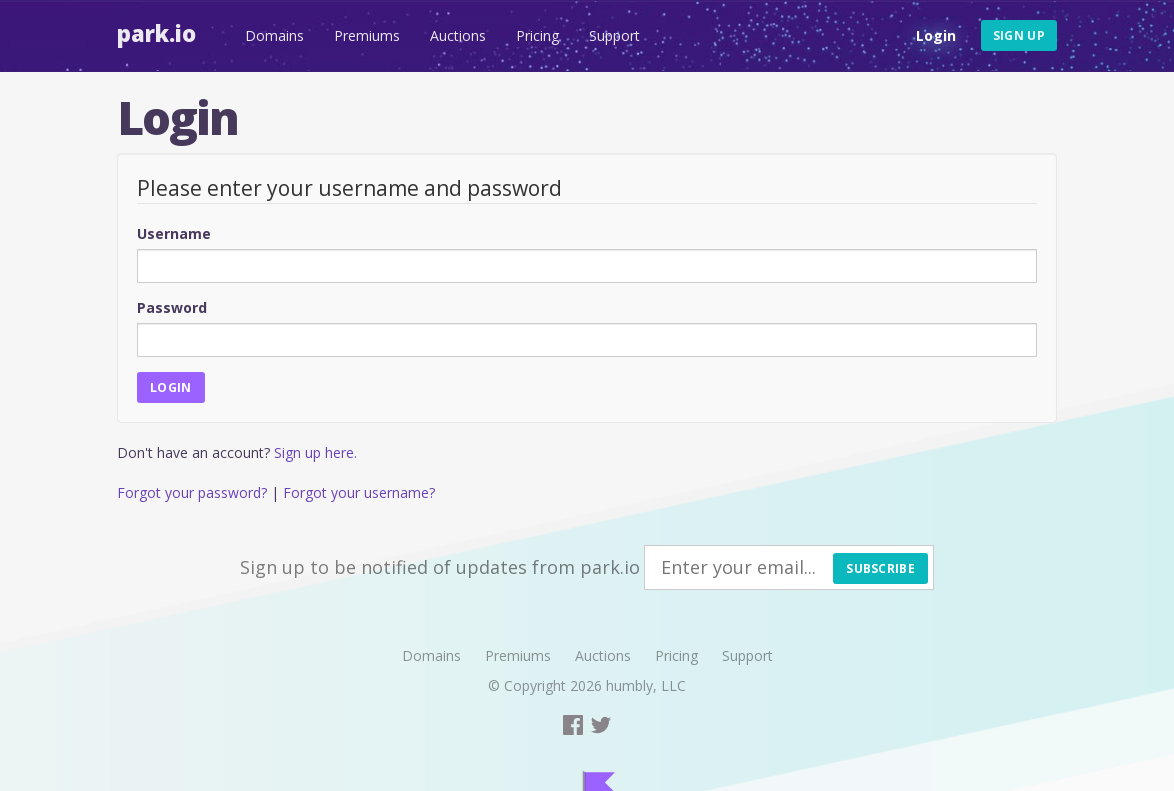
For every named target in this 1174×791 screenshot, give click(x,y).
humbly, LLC (646, 685)
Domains (274, 35)
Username (174, 233)
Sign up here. (315, 452)
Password (172, 307)
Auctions (458, 35)
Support (614, 35)
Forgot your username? (359, 492)
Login (936, 35)
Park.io (156, 33)
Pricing (537, 35)
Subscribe (880, 568)
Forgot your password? (192, 492)
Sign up (1019, 35)
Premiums (367, 35)
